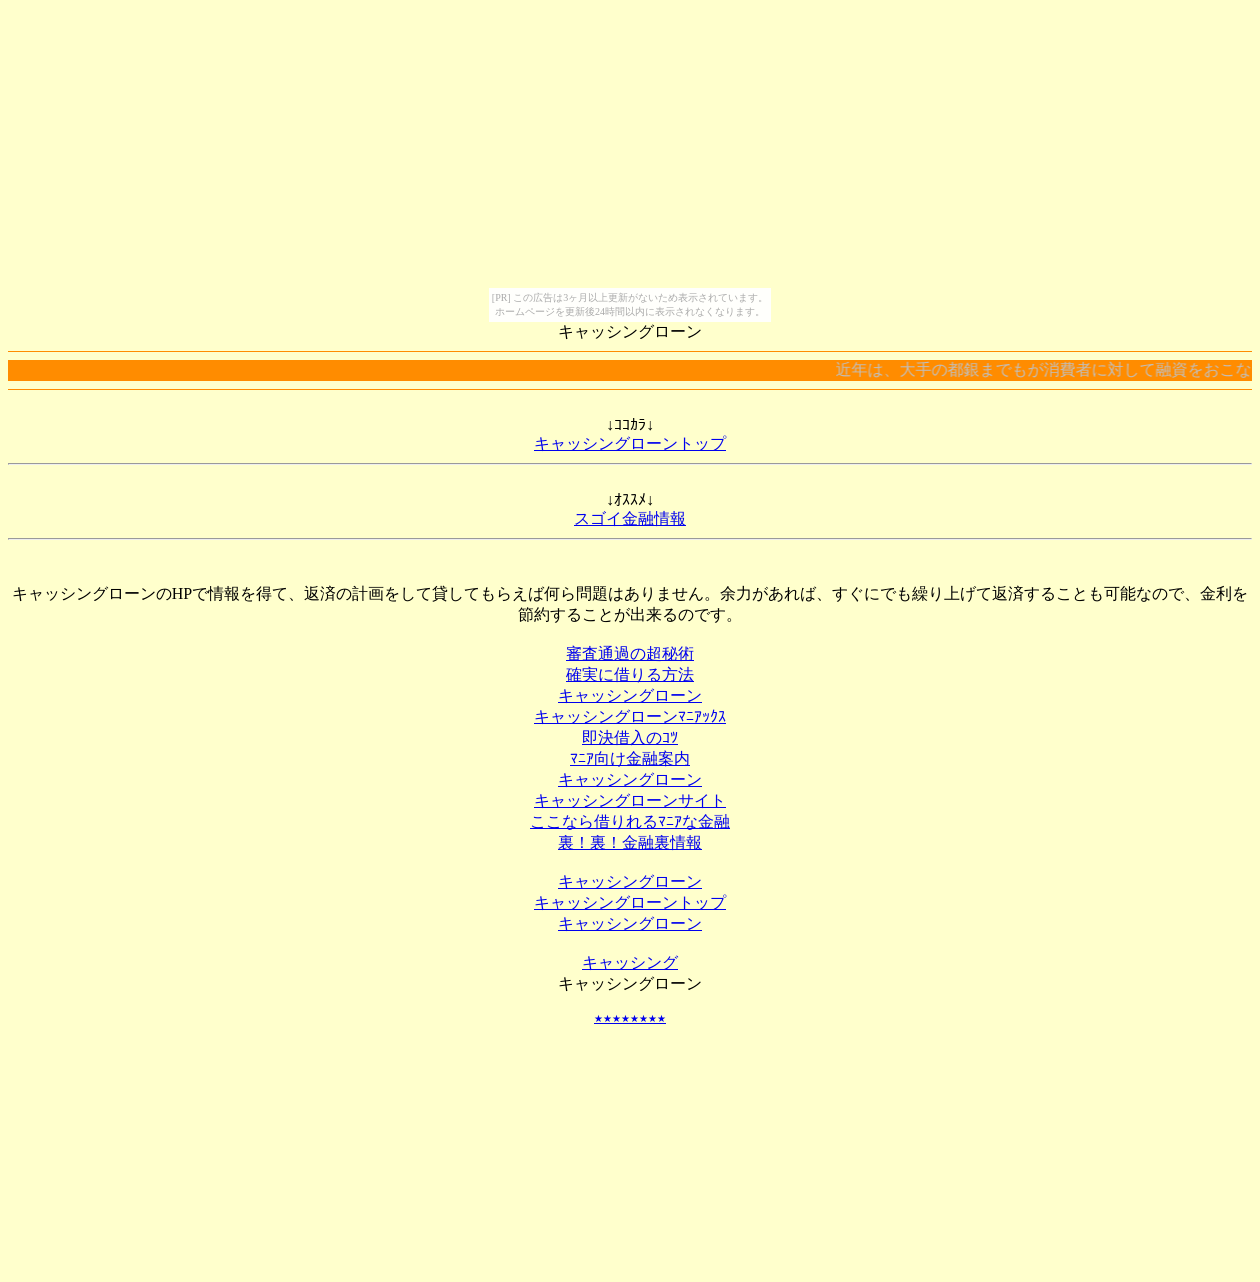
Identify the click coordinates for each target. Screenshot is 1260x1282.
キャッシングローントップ (630, 443)
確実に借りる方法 (630, 674)
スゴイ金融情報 (630, 518)
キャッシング (630, 962)
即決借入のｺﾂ (630, 737)
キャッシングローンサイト (630, 800)
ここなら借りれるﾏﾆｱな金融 (630, 821)
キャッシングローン (630, 695)
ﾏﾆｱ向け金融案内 (630, 758)
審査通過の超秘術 (630, 653)
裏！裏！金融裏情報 (630, 842)
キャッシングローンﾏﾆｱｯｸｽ (630, 716)
